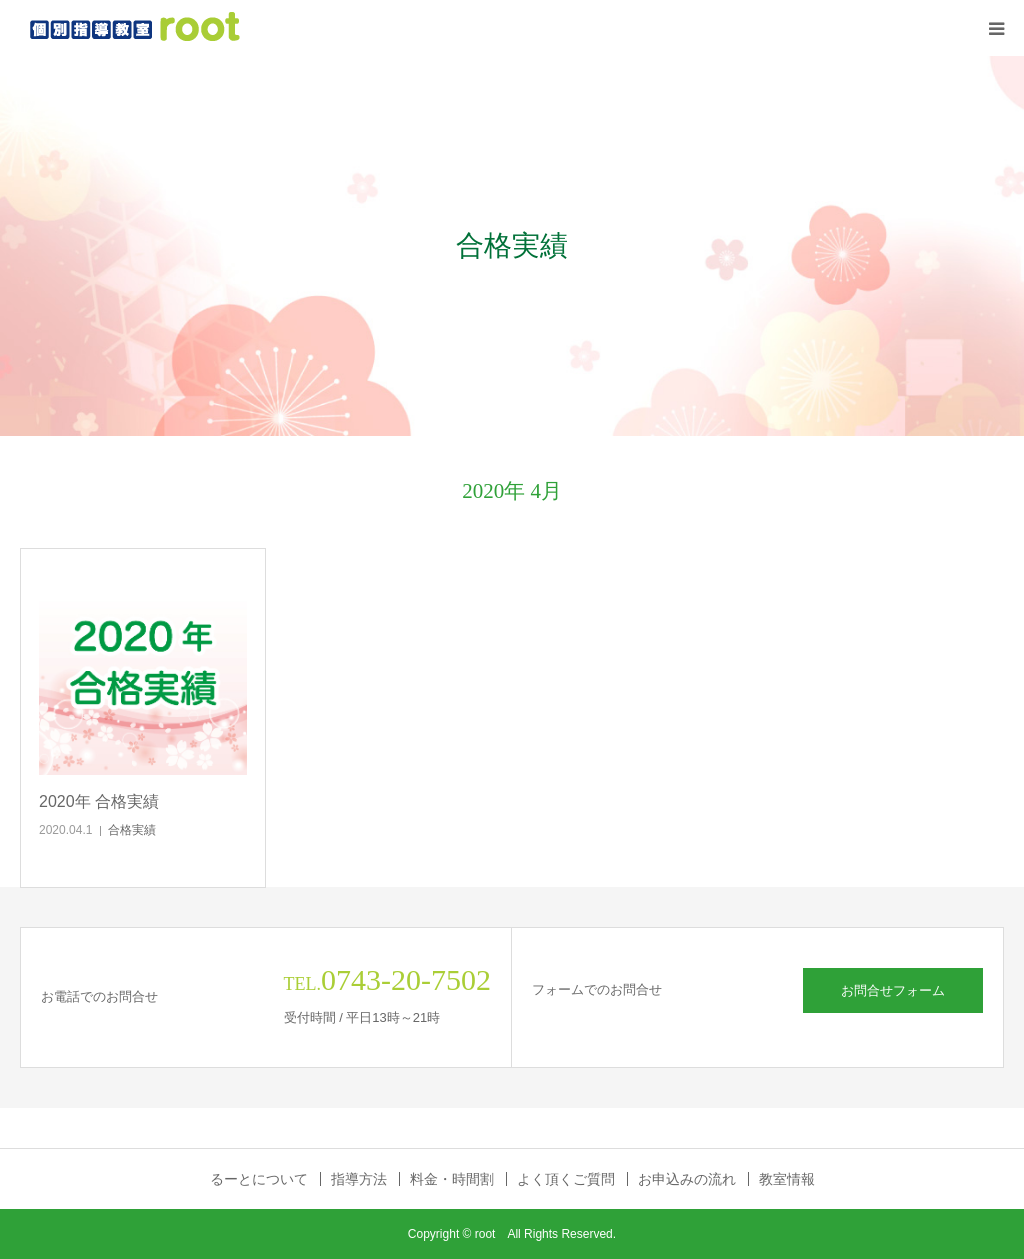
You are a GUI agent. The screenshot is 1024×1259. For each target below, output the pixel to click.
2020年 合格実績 (99, 801)
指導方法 (359, 1179)
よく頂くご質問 (566, 1179)
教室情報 (787, 1179)
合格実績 (132, 830)
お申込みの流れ (687, 1179)
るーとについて (259, 1179)
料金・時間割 (452, 1179)
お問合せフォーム (893, 990)
